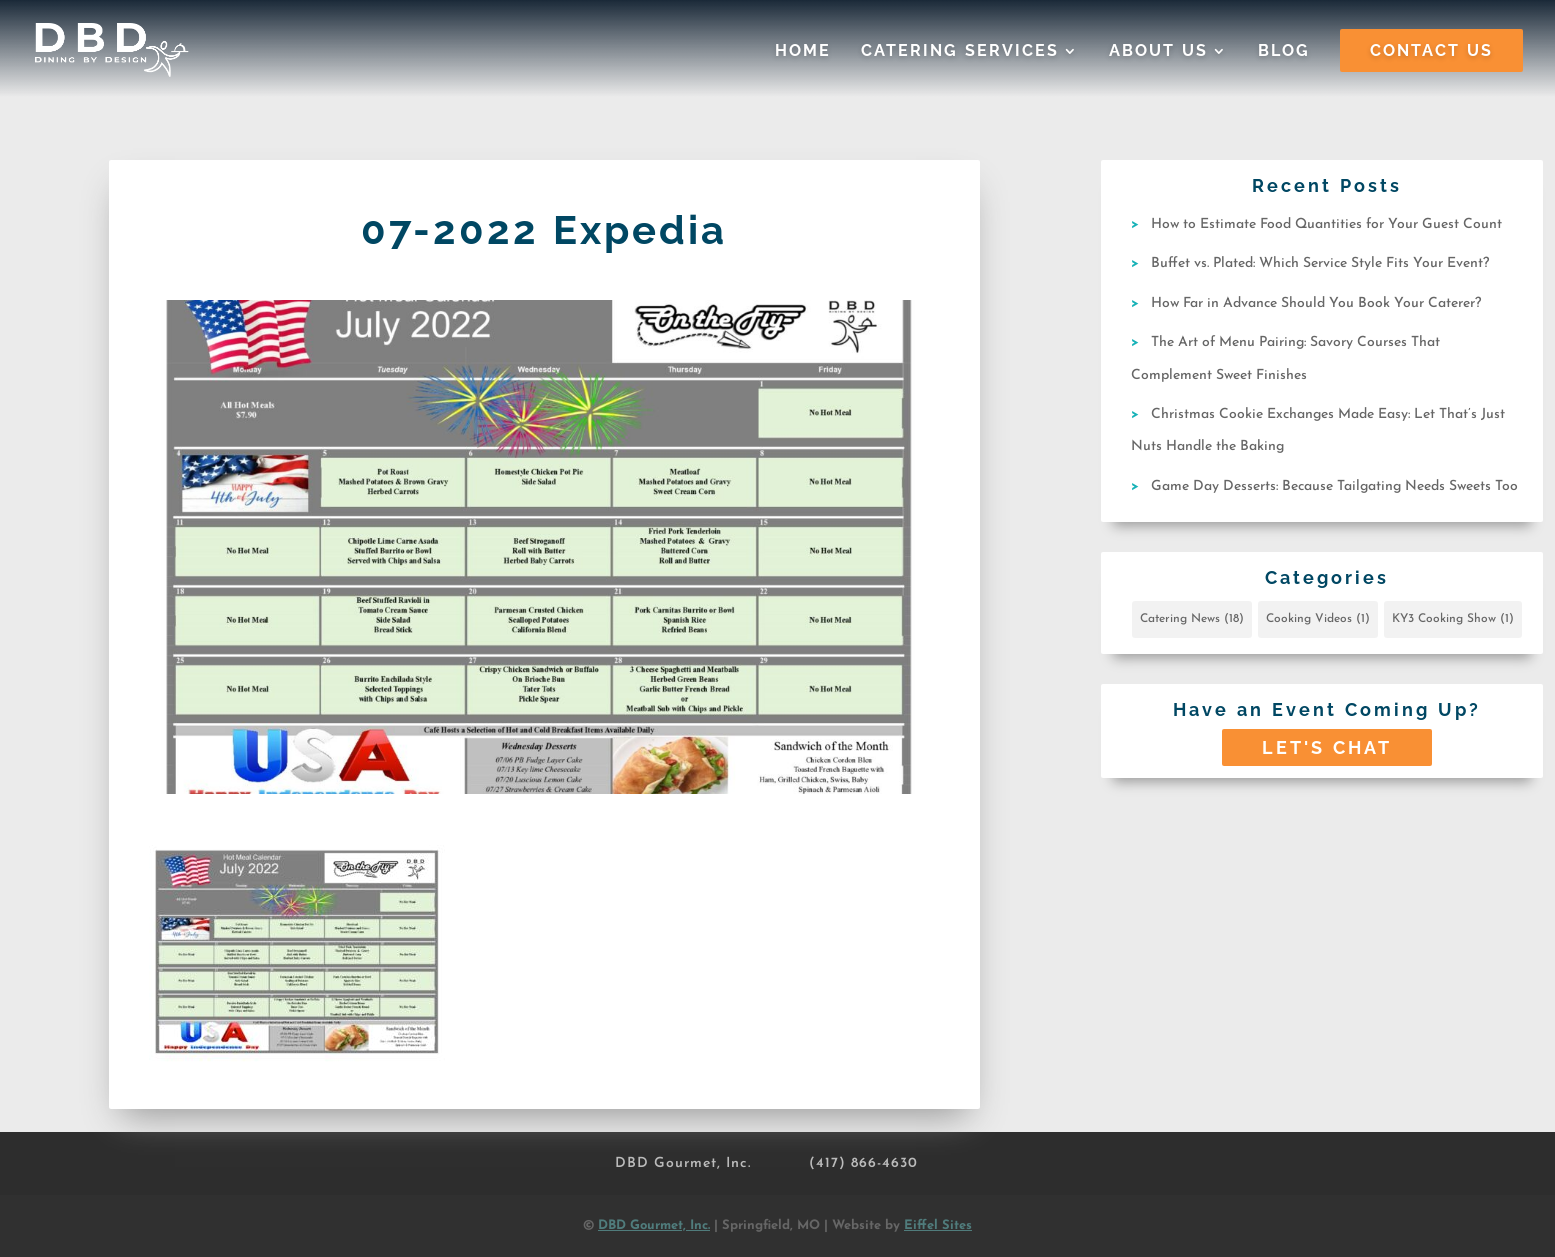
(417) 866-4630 (863, 1163)
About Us (1158, 52)
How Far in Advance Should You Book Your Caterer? (1316, 303)
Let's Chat (1327, 747)
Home (803, 52)
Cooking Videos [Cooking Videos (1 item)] (1318, 619)
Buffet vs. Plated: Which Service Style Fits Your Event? (1320, 263)
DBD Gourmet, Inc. (683, 1163)
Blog (1284, 52)
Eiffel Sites (938, 1225)
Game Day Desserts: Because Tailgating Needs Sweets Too (1334, 486)
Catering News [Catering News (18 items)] (1192, 619)
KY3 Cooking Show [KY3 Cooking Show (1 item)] (1453, 619)
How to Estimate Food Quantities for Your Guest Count (1326, 224)
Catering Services (960, 52)
